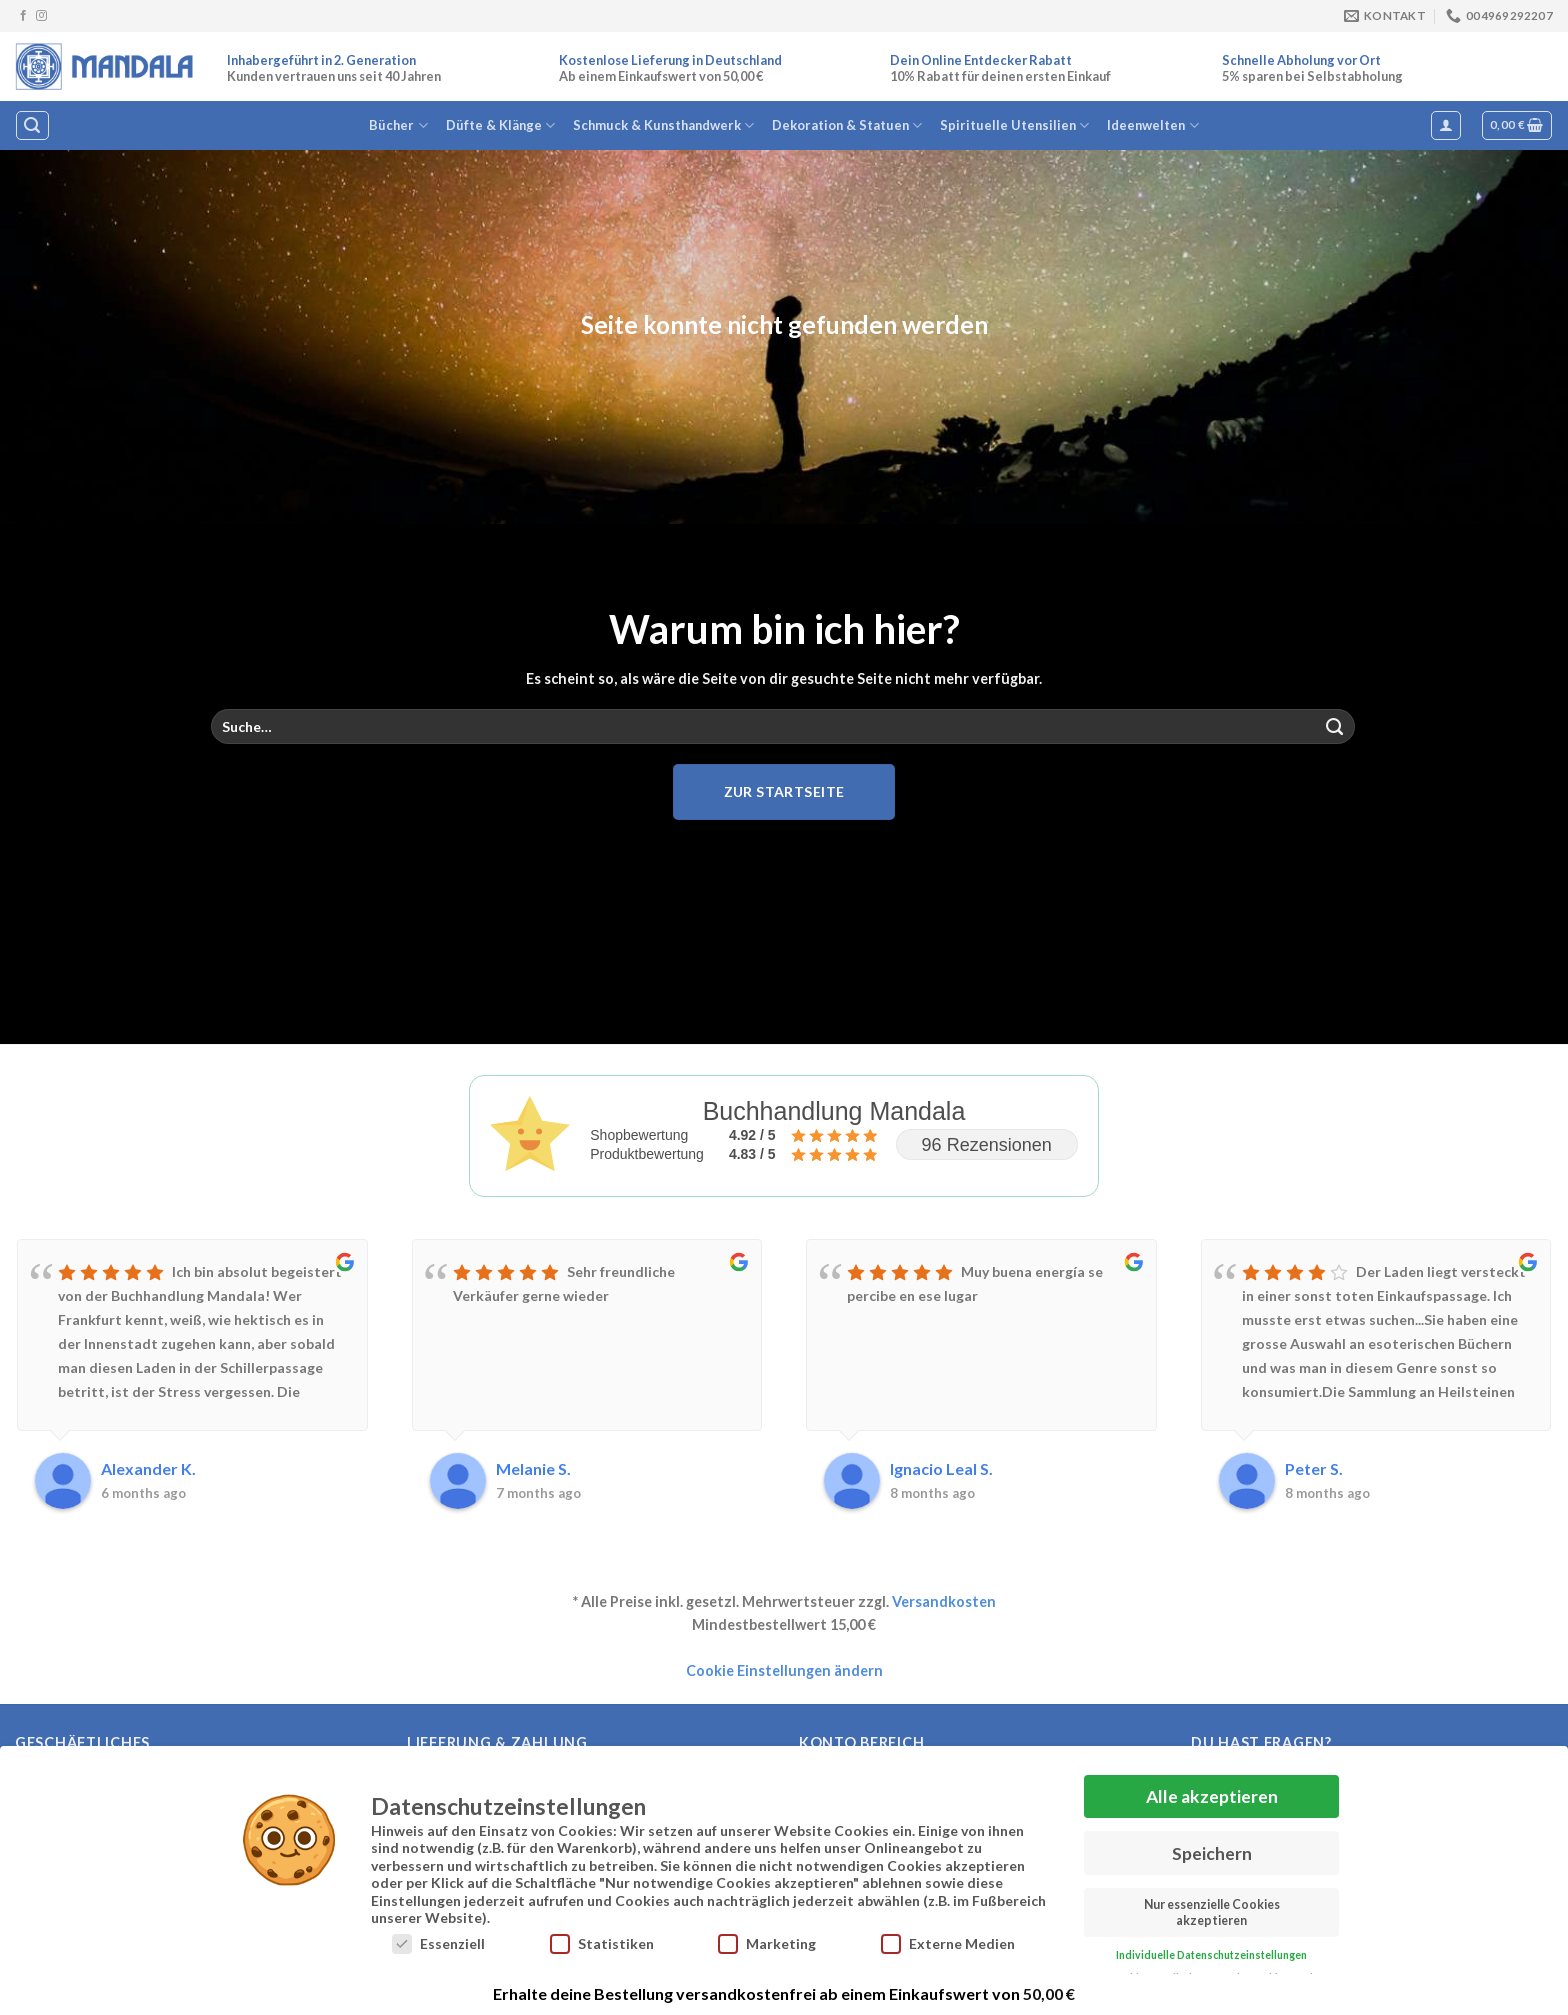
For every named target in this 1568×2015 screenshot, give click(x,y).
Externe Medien (948, 1943)
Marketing (767, 1943)
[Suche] (32, 125)
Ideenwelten (1152, 125)
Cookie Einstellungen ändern (784, 1670)
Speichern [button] (1212, 1853)
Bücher (398, 125)
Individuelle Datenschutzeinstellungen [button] (1211, 1955)
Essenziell (438, 1943)
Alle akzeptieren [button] (1212, 1796)
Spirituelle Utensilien (1014, 125)
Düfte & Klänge (500, 125)
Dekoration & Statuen (847, 125)
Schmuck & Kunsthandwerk (663, 125)
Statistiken (602, 1943)
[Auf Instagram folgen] (41, 16)
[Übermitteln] (1335, 727)
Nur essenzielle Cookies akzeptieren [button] (1212, 1912)
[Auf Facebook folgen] (23, 16)
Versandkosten (944, 1601)
